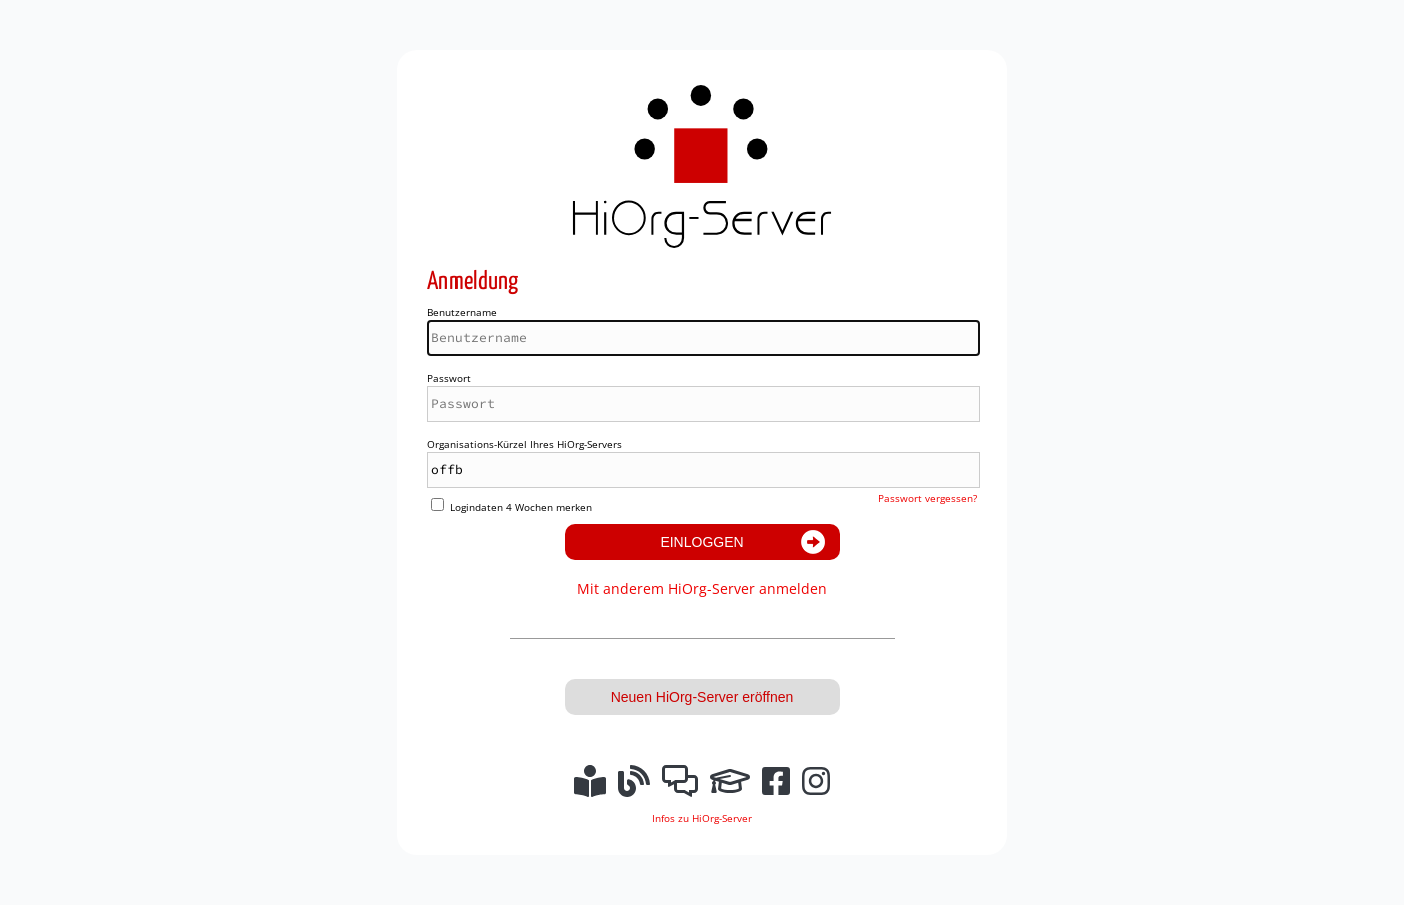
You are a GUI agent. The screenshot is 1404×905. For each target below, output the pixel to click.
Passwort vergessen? (927, 498)
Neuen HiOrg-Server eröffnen (702, 697)
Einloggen (701, 542)
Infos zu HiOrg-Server (702, 818)
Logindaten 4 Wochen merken (521, 507)
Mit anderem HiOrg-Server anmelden (702, 588)
